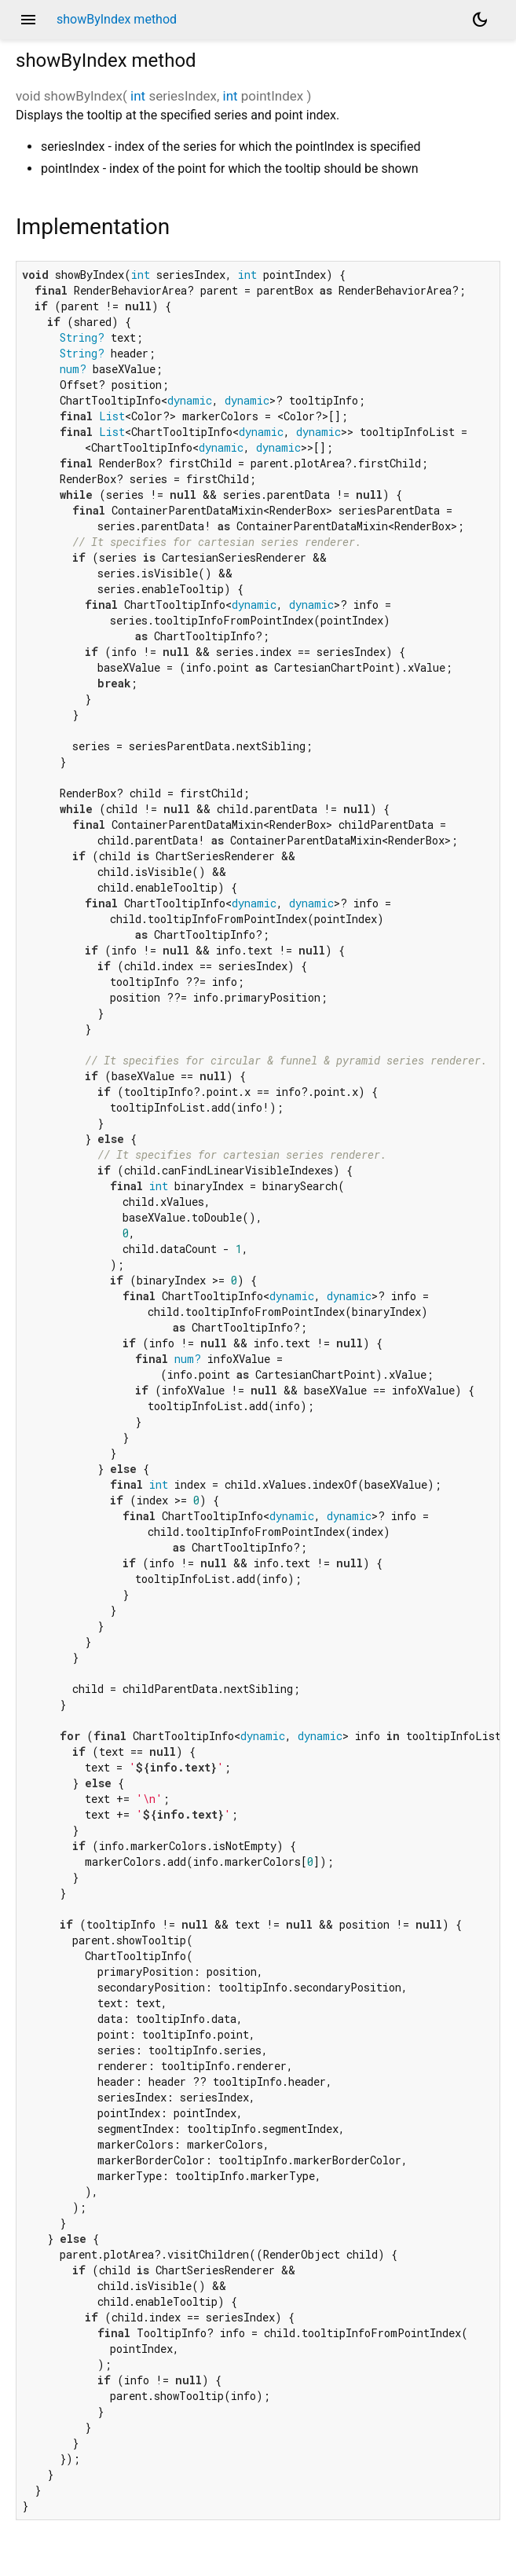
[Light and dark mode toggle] (479, 19)
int (137, 96)
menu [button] (28, 19)
